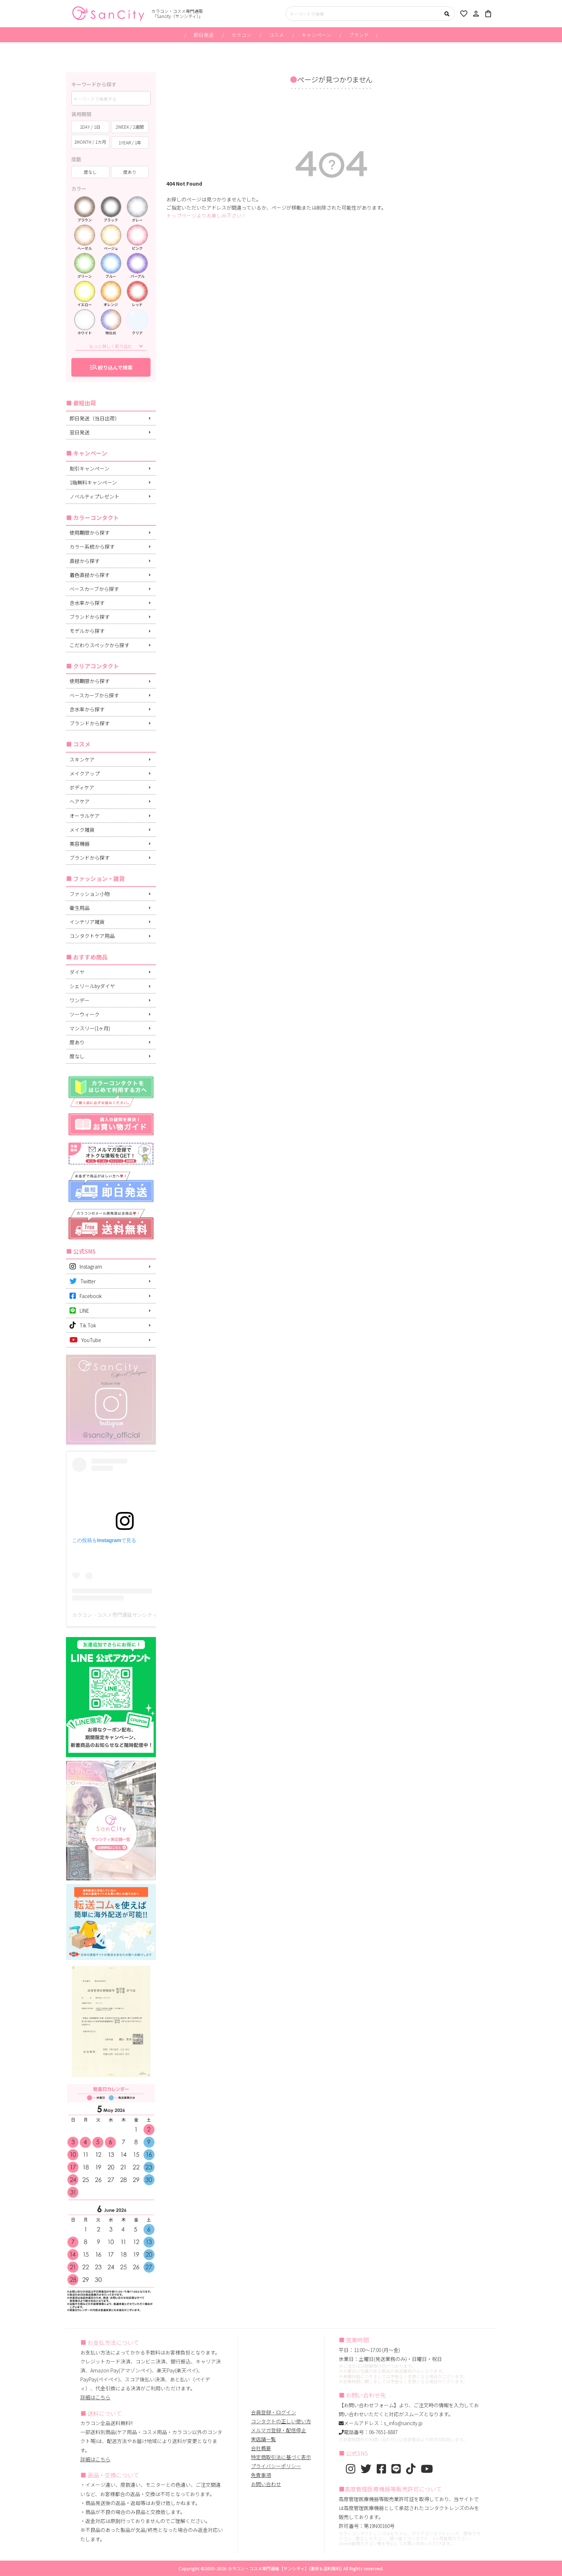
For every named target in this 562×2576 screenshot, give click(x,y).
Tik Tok (83, 1325)
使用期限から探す (90, 532)
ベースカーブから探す (94, 588)
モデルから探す (87, 630)
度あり (77, 1042)
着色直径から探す (90, 574)
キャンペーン (316, 34)
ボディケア (82, 787)
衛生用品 (80, 907)
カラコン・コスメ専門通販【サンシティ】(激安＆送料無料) (285, 2568)
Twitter (83, 1281)
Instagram (86, 1266)
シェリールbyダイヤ (92, 985)
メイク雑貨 (82, 829)
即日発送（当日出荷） (95, 418)
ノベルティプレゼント (94, 496)
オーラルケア (85, 815)
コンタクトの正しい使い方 (281, 2421)
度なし (77, 1056)
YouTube (85, 1340)
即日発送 (204, 34)
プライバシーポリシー (276, 2466)
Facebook (86, 1295)
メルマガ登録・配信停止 (278, 2430)
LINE (79, 1310)
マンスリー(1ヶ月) (90, 1028)
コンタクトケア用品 (92, 935)
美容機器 (80, 843)
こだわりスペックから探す (99, 645)
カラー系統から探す (92, 546)
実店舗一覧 (263, 2439)
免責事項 (261, 2475)
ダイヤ (77, 971)
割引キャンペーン (89, 468)
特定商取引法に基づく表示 (281, 2457)
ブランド (359, 34)
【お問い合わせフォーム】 (369, 2405)
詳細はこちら (95, 2397)
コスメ (276, 34)
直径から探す (85, 560)
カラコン (241, 34)
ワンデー (80, 1000)
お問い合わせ (266, 2483)
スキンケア (82, 759)
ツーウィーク (85, 1014)
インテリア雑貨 (87, 921)
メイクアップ (85, 773)
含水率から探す (87, 602)
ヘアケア (80, 801)
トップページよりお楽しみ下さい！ (206, 215)
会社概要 (261, 2448)
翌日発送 (80, 432)
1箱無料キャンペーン (93, 482)
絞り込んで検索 (111, 367)
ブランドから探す (90, 616)
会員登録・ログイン (273, 2412)
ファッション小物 (90, 893)
